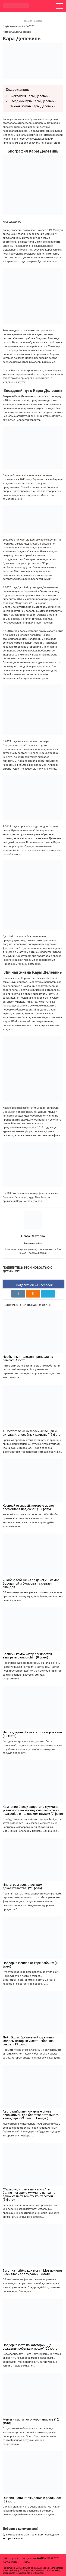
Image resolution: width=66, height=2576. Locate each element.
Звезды (38, 21)
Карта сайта (10, 2562)
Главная (28, 21)
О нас (26, 2562)
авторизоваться (13, 2538)
